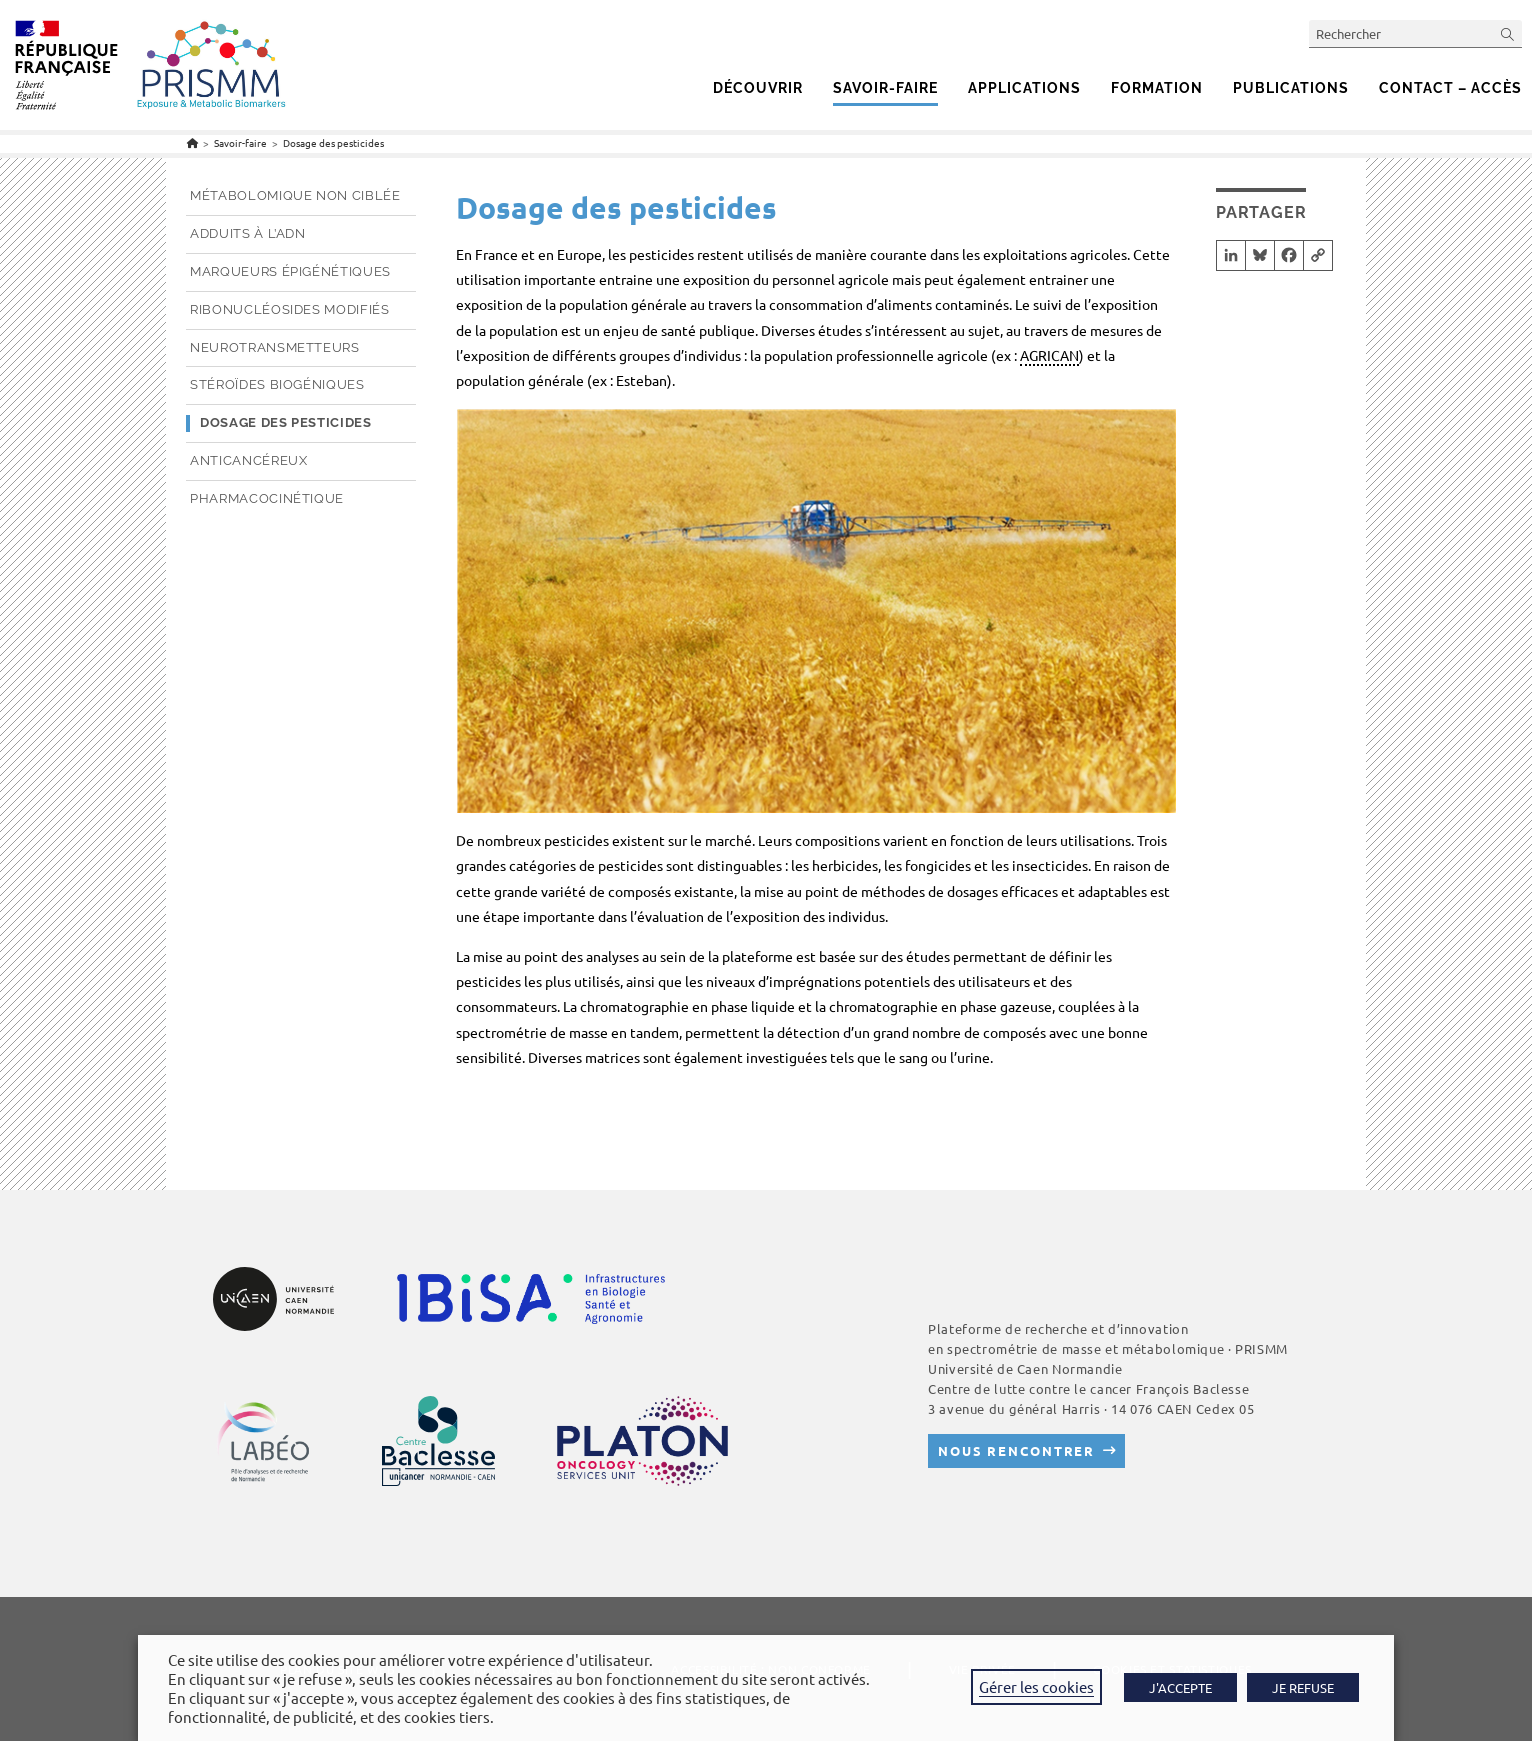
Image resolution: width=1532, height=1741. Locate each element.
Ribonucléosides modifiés (290, 309)
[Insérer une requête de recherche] (1415, 33)
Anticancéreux (248, 460)
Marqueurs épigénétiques (290, 271)
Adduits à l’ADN (248, 233)
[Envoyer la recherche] (1508, 33)
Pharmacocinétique (267, 498)
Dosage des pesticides (333, 142)
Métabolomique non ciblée (295, 195)
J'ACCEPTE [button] (1180, 1687)
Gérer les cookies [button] (1036, 1686)
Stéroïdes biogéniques (277, 384)
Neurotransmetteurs (275, 347)
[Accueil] (192, 142)
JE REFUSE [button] (1303, 1687)
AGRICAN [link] (1049, 355)
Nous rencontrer (1016, 1450)
